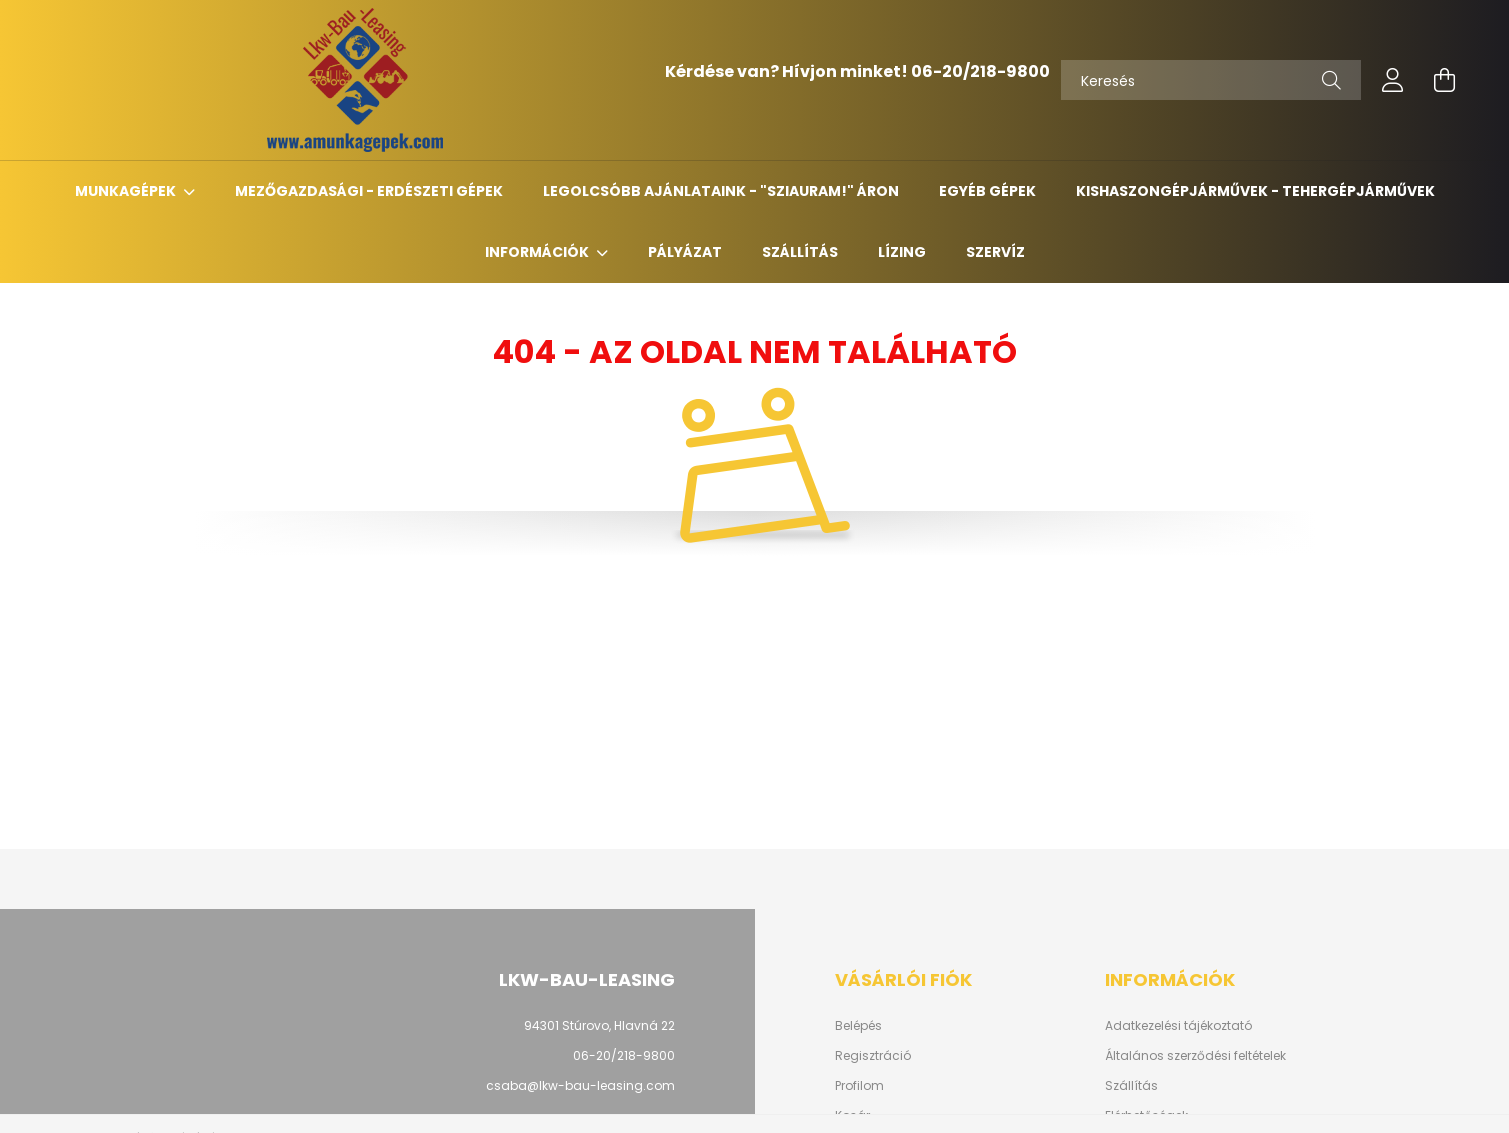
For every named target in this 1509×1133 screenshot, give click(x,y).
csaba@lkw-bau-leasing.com (580, 1085)
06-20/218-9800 (980, 71)
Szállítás (800, 252)
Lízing (902, 252)
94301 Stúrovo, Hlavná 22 (599, 1025)
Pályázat (685, 252)
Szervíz (995, 252)
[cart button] (1445, 80)
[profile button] (1393, 80)
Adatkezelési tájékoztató (1178, 1026)
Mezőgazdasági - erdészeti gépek (369, 191)
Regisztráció (873, 1056)
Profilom (859, 1086)
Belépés (858, 1026)
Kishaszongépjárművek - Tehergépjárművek (1255, 191)
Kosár (852, 1116)
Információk (538, 252)
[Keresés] (1211, 80)
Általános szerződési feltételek (1195, 1056)
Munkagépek (127, 191)
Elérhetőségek (1146, 1116)
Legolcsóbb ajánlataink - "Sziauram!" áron (721, 191)
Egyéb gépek (987, 191)
